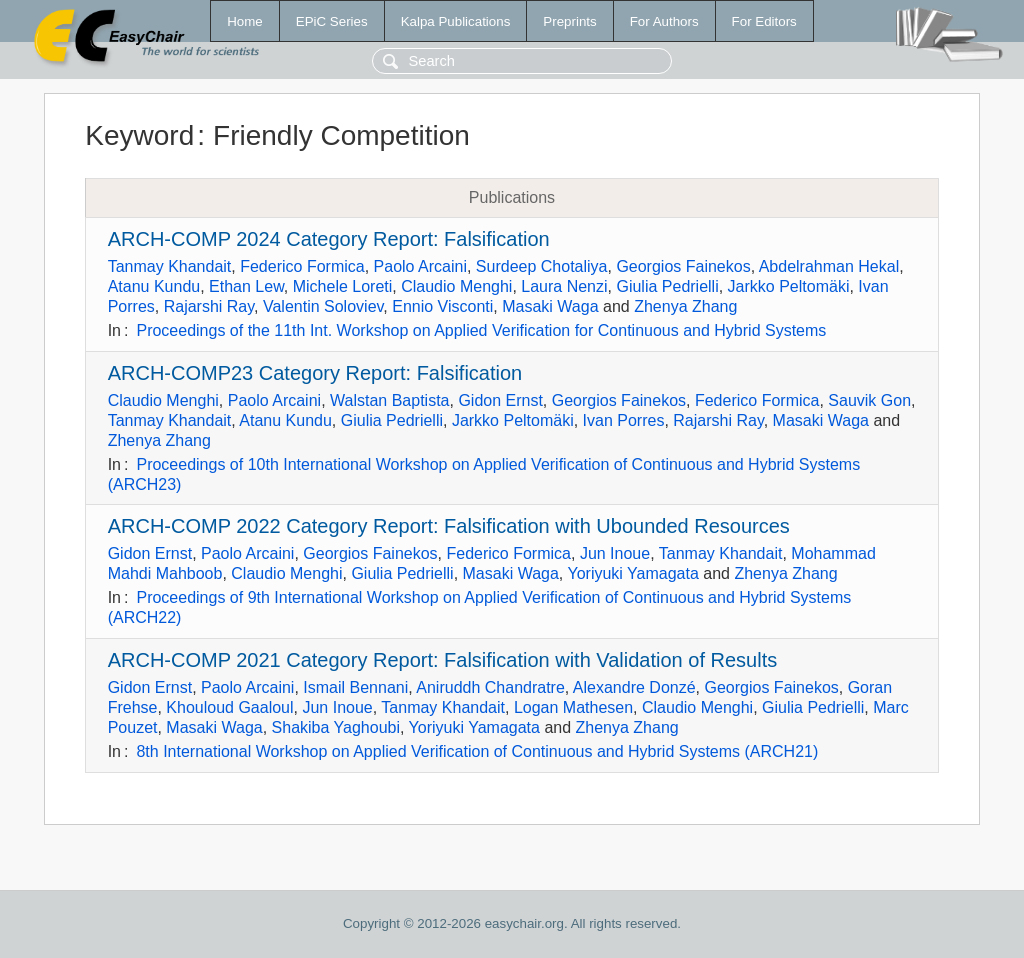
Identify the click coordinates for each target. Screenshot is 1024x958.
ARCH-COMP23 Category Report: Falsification (315, 373)
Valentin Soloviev (323, 306)
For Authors (664, 21)
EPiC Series (332, 21)
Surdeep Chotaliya (542, 266)
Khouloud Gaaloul (229, 707)
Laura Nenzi (564, 286)
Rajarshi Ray (209, 306)
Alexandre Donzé (634, 687)
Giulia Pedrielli (667, 286)
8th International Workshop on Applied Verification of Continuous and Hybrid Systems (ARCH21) (477, 751)
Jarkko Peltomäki (789, 286)
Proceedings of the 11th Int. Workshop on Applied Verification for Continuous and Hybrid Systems (481, 330)
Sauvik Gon (869, 400)
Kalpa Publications (456, 21)
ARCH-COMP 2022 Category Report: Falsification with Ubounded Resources (449, 526)
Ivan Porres (624, 420)
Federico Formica (302, 266)
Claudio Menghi (456, 286)
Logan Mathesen (573, 707)
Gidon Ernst (500, 400)
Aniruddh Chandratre (490, 687)
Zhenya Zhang (685, 306)
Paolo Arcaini (420, 266)
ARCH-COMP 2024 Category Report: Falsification (329, 239)
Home (245, 21)
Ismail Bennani (355, 687)
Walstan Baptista (389, 400)
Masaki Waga (550, 306)
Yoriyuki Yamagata (632, 573)
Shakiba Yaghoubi (336, 727)
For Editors (764, 21)
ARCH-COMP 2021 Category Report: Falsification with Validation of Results (443, 660)
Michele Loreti (343, 286)
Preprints (569, 21)
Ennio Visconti (442, 306)
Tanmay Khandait (170, 266)
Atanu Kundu (154, 286)
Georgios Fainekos (683, 266)
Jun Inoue (615, 553)
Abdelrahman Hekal (829, 266)
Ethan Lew (246, 286)
